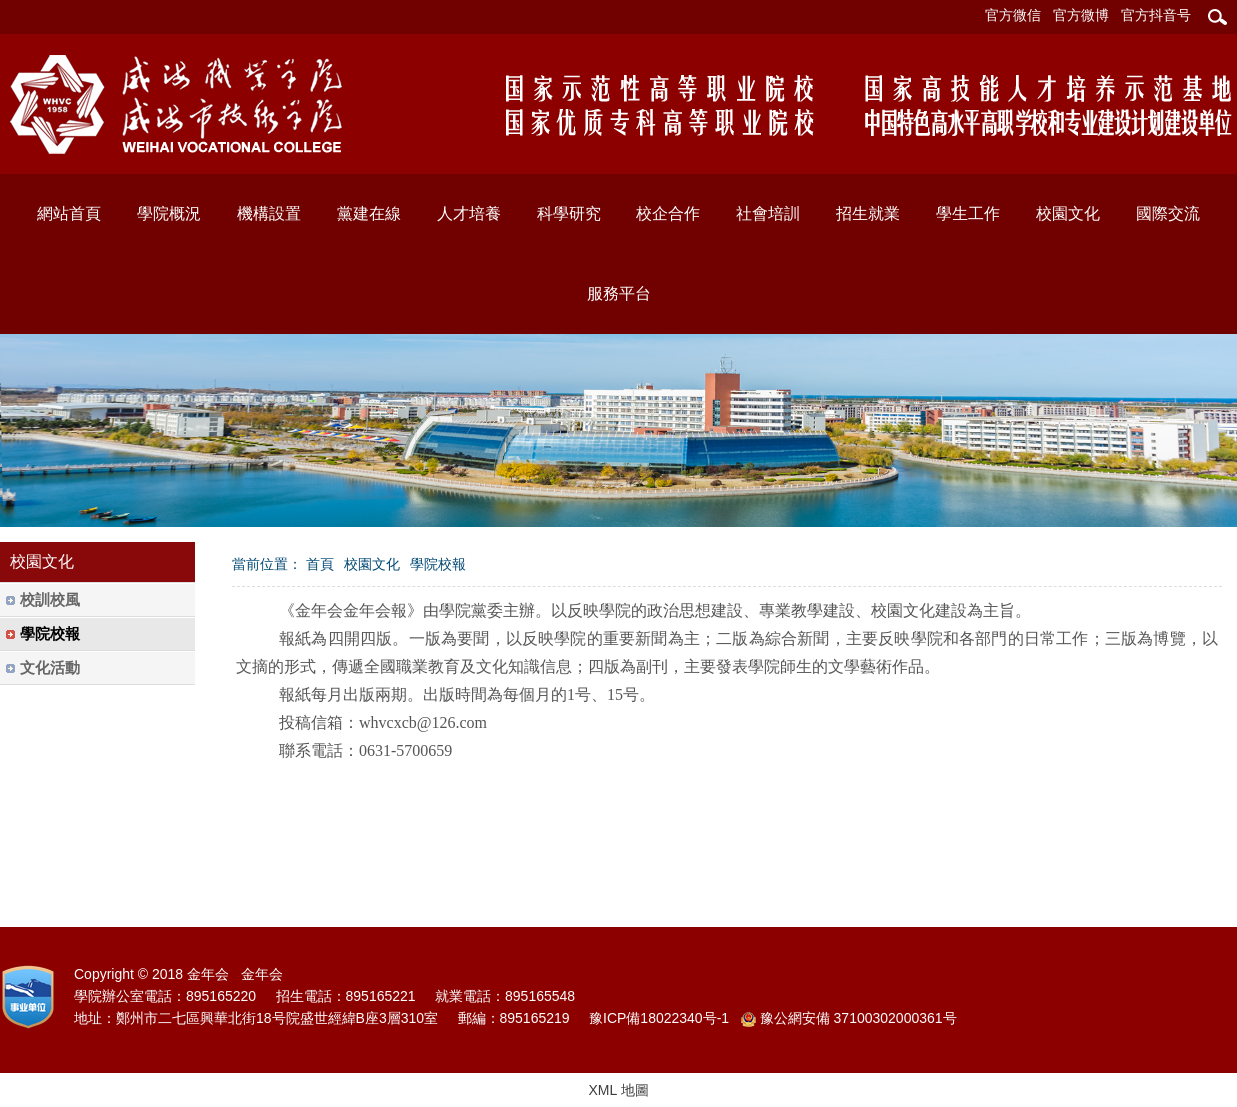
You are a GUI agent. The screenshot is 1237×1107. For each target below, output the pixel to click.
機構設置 (269, 213)
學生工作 (968, 213)
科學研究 (569, 213)
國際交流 (1168, 213)
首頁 (320, 564)
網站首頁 (69, 213)
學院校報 (438, 564)
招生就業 (868, 213)
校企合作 (668, 213)
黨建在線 (369, 213)
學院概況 (169, 213)
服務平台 (619, 293)
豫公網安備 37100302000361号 (849, 1018)
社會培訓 (768, 213)
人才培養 (469, 213)
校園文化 (1068, 213)
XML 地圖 (618, 1090)
